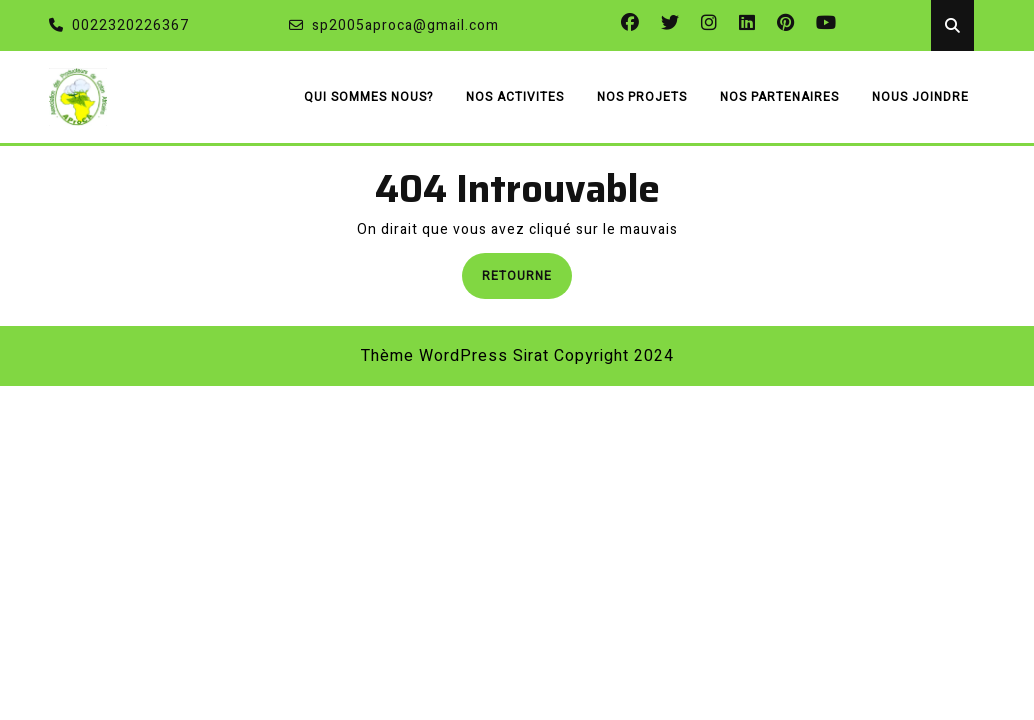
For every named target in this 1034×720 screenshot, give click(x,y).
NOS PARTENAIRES (779, 97)
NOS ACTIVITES (515, 97)
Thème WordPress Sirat (455, 356)
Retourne (527, 274)
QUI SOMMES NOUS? (368, 97)
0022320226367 (119, 25)
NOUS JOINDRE (920, 97)
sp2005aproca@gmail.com (394, 25)
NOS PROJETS (642, 97)
